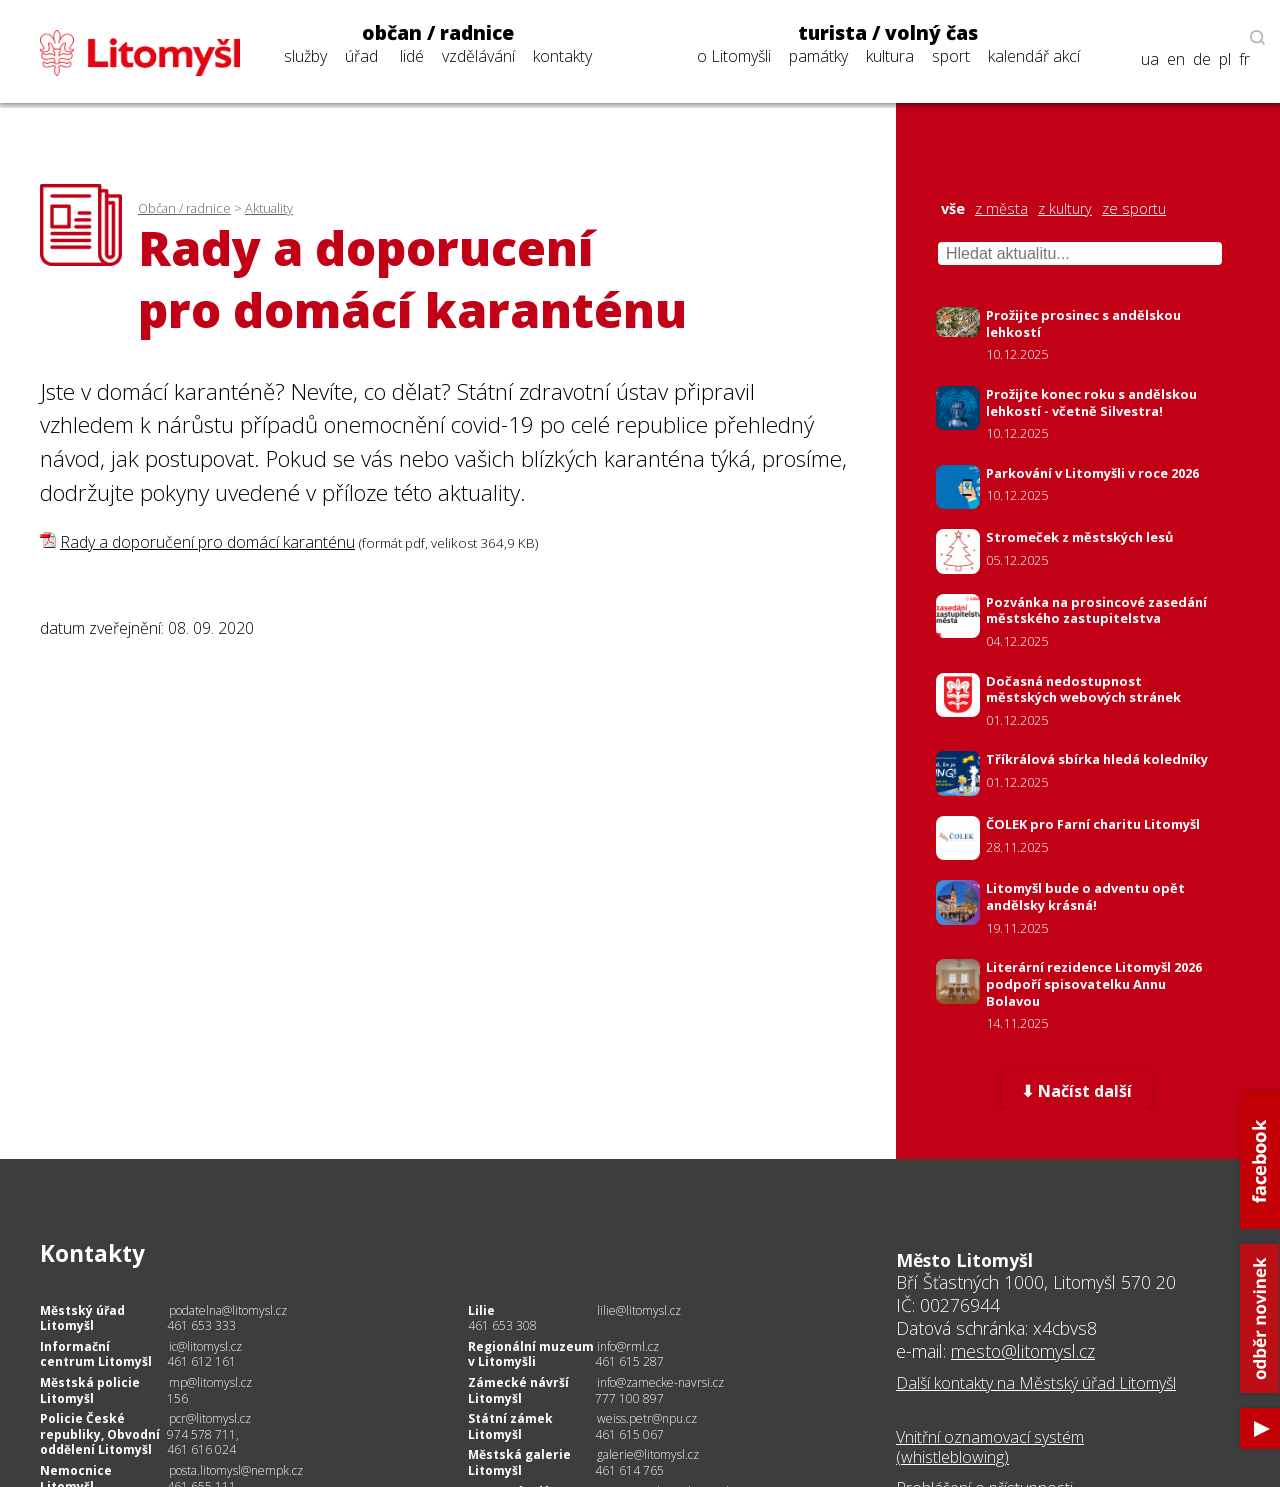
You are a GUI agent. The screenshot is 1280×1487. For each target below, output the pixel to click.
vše (953, 209)
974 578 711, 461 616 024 (203, 1442)
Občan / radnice (184, 208)
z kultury (1065, 209)
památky (818, 56)
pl (1225, 59)
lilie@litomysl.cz (639, 1310)
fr (1244, 59)
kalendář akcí (1034, 56)
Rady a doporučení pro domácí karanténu (207, 542)
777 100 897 (629, 1398)
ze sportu (1134, 209)
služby (305, 56)
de (1202, 59)
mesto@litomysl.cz (1023, 1351)
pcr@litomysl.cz (210, 1418)
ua (1150, 59)
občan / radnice (438, 33)
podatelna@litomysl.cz (228, 1310)
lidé (412, 56)
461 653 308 (502, 1325)
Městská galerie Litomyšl (519, 1462)
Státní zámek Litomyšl (510, 1426)
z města (1001, 209)
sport (951, 56)
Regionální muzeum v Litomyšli (531, 1354)
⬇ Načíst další (1076, 1091)
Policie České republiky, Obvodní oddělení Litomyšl (100, 1434)
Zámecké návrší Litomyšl (518, 1390)
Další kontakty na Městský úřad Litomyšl (1036, 1383)
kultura (890, 56)
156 (177, 1398)
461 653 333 (201, 1325)
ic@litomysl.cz (205, 1346)
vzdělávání (478, 56)
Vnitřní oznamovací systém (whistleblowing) (990, 1447)
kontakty (562, 56)
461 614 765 (629, 1470)
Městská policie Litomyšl (90, 1390)
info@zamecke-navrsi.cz (660, 1382)
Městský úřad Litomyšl (82, 1318)
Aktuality (269, 208)
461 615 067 (629, 1434)
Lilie (481, 1310)
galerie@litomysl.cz (648, 1454)
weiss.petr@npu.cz (647, 1418)
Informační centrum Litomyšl (96, 1354)
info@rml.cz (628, 1346)
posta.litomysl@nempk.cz (236, 1470)
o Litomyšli (734, 56)
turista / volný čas (888, 33)
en (1176, 59)
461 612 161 (201, 1361)
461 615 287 (629, 1361)
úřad (361, 56)
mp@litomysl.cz (210, 1382)
